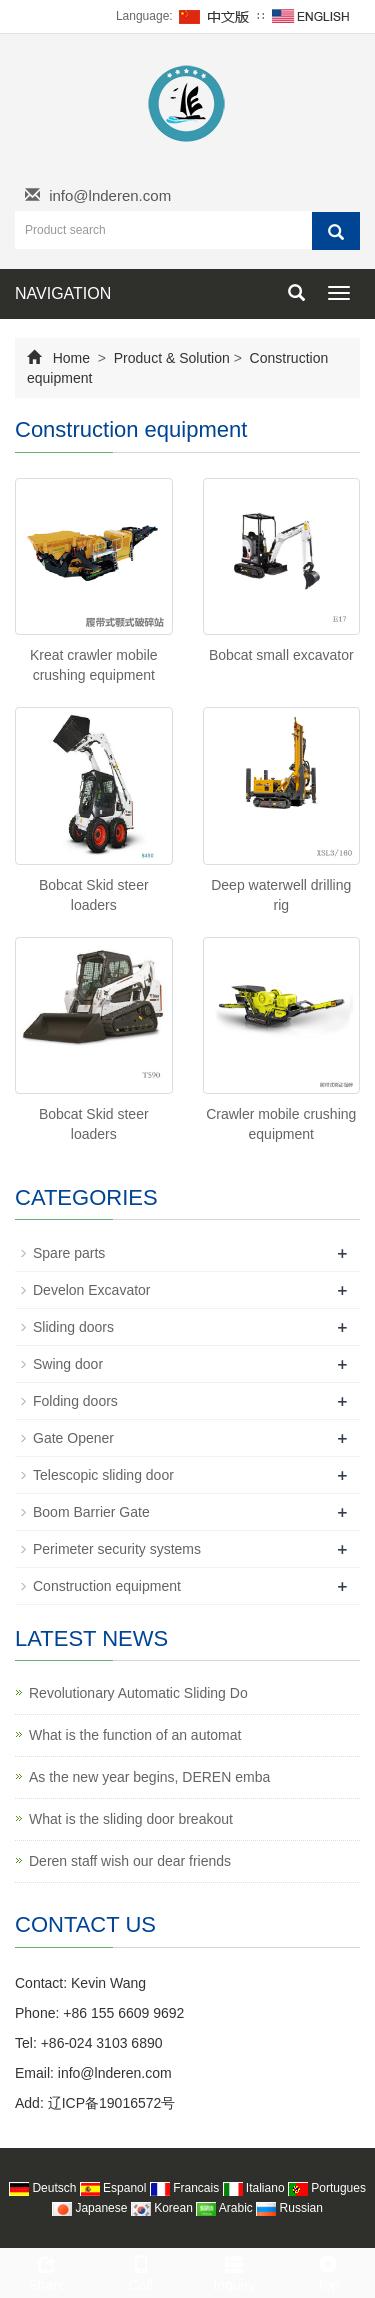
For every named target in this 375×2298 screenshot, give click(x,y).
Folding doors (75, 1401)
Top (328, 2271)
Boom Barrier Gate (91, 1512)
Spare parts (69, 1253)
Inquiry (235, 2271)
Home (71, 358)
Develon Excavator (92, 1290)
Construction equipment (107, 1586)
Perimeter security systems (117, 1549)
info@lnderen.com (110, 195)
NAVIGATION (63, 293)
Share (47, 2271)
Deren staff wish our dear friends (130, 1861)
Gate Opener (73, 1438)
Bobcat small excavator (281, 655)
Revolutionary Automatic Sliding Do (138, 1693)
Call (141, 2271)
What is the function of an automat (135, 1735)
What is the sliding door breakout (131, 1819)
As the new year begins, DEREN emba (149, 1777)
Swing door (68, 1364)
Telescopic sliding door (103, 1475)
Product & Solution (172, 358)
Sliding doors (73, 1327)
